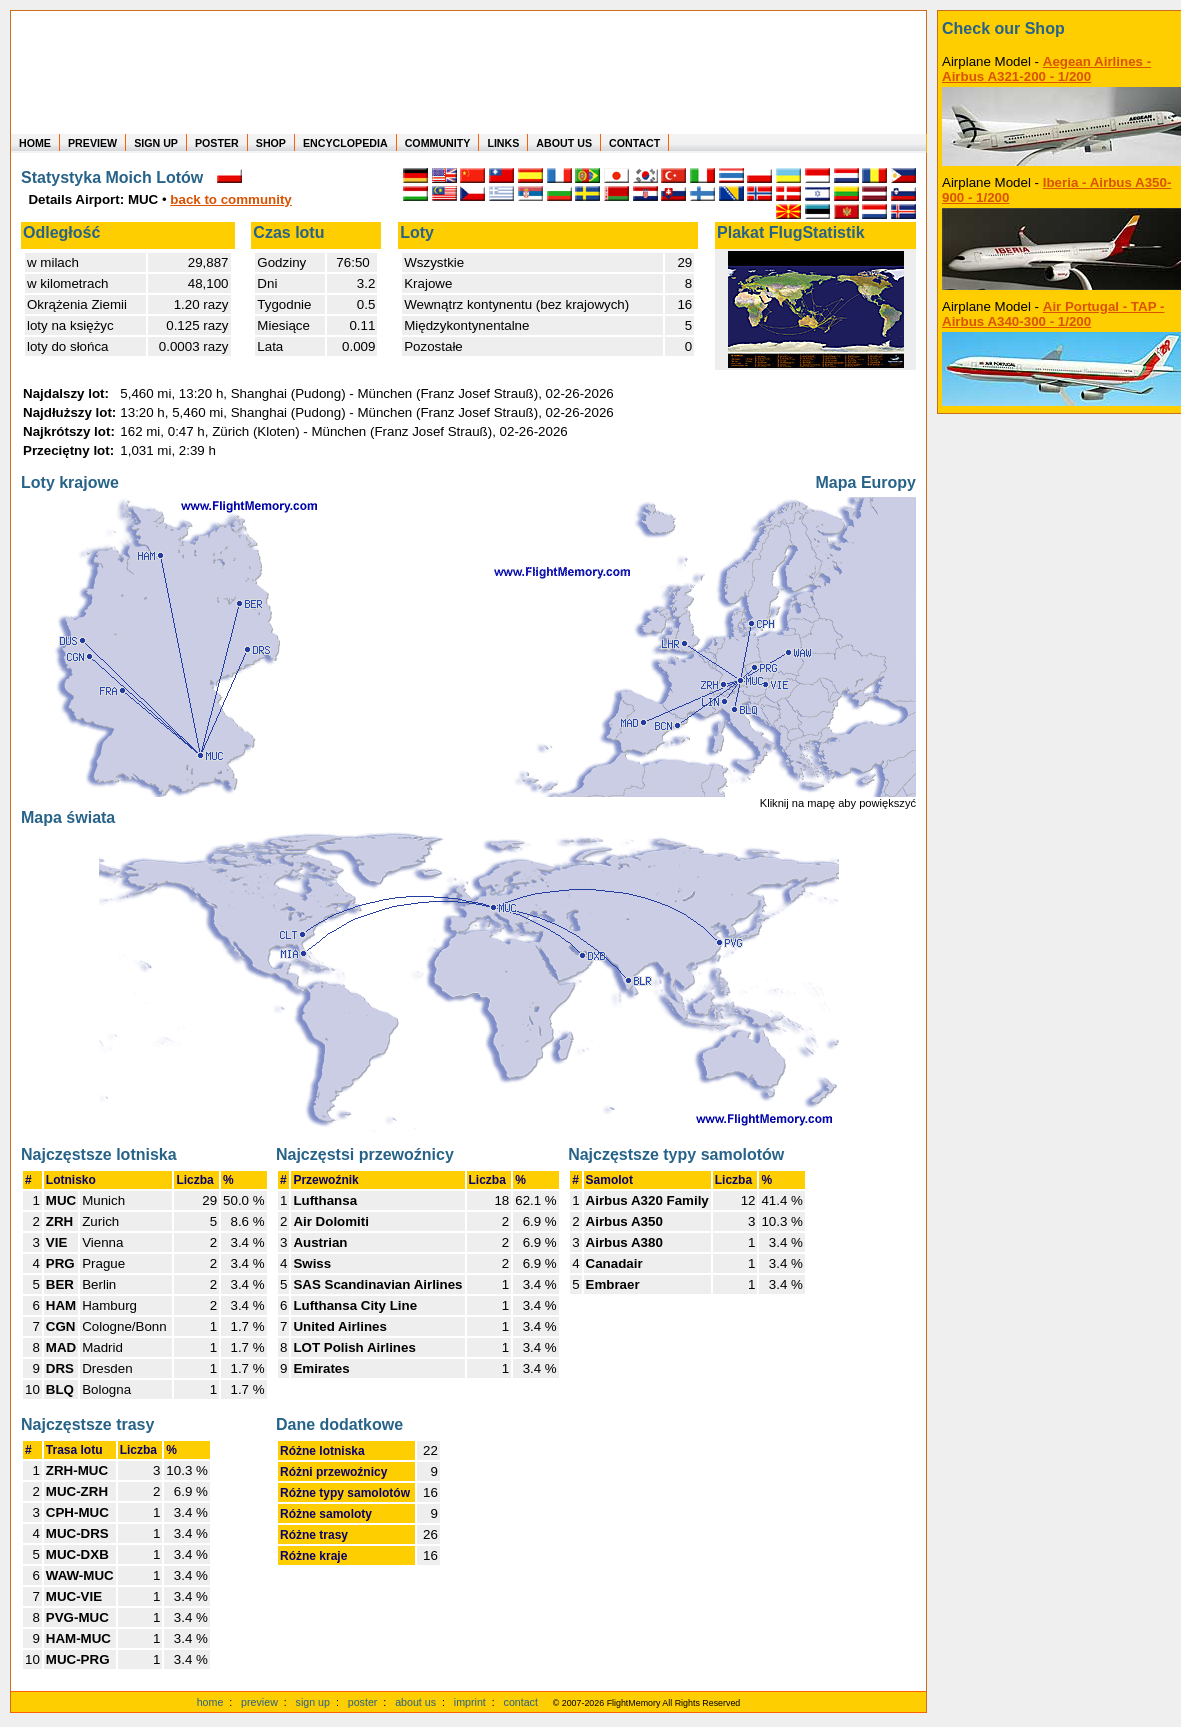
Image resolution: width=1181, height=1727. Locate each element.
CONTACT (634, 143)
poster (363, 1702)
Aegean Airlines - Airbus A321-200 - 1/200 (1046, 69)
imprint (470, 1702)
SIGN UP (156, 143)
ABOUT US (564, 143)
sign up (313, 1702)
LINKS (503, 143)
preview (259, 1702)
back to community (230, 199)
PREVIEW (92, 143)
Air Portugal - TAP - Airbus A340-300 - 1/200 (1053, 314)
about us (415, 1702)
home (210, 1702)
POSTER (217, 143)
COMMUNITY (438, 143)
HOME (35, 143)
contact (521, 1702)
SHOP (271, 143)
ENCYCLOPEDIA (345, 143)
